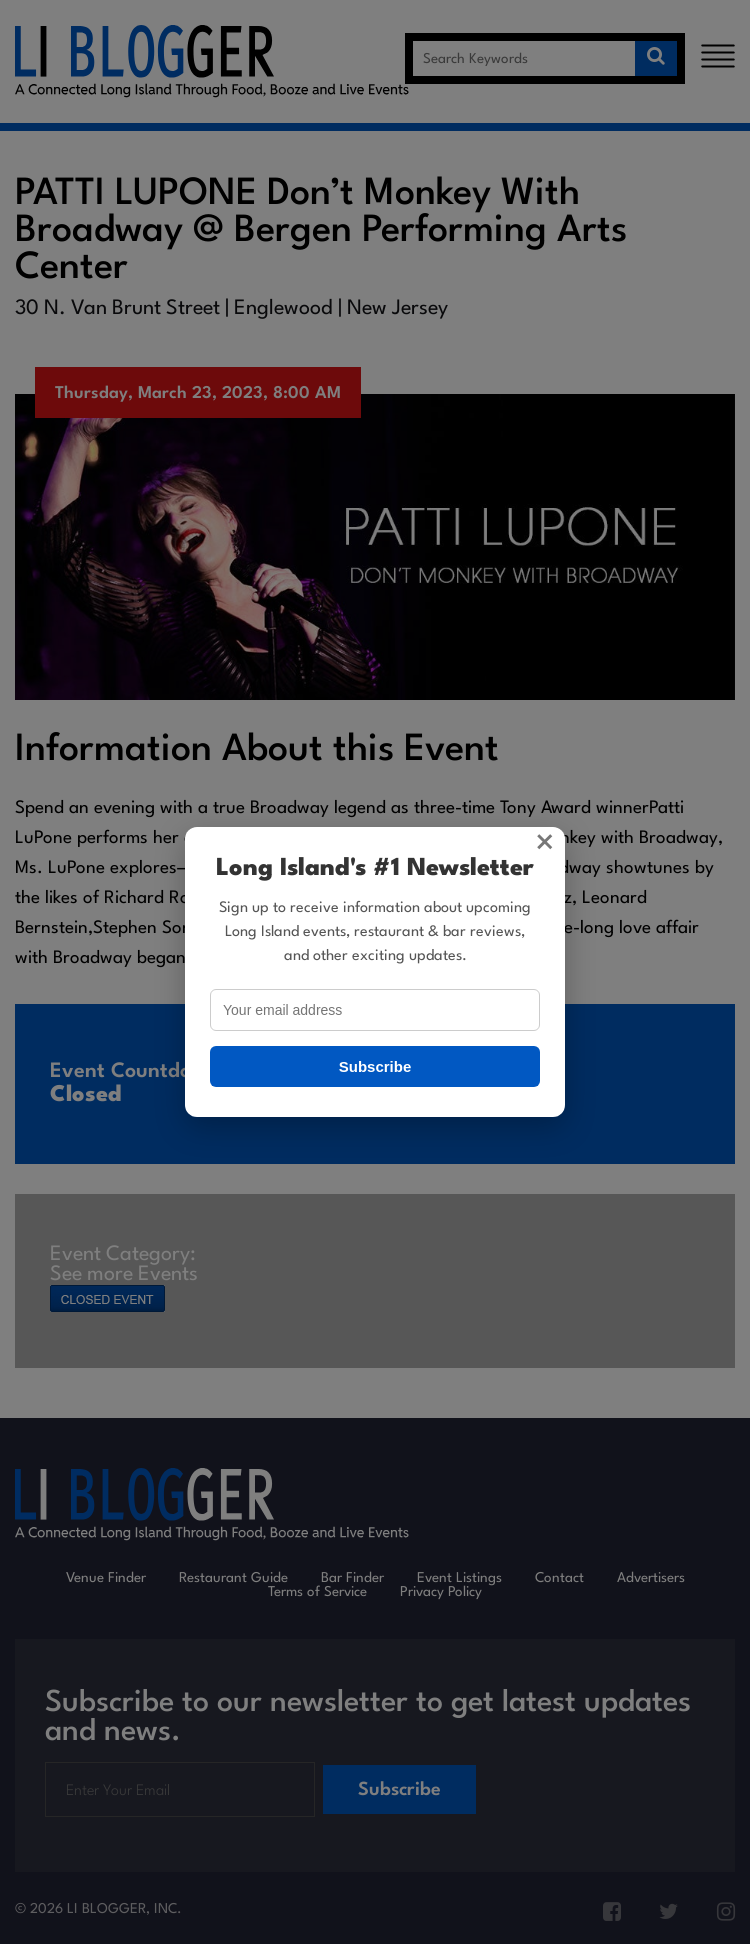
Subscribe (375, 1066)
